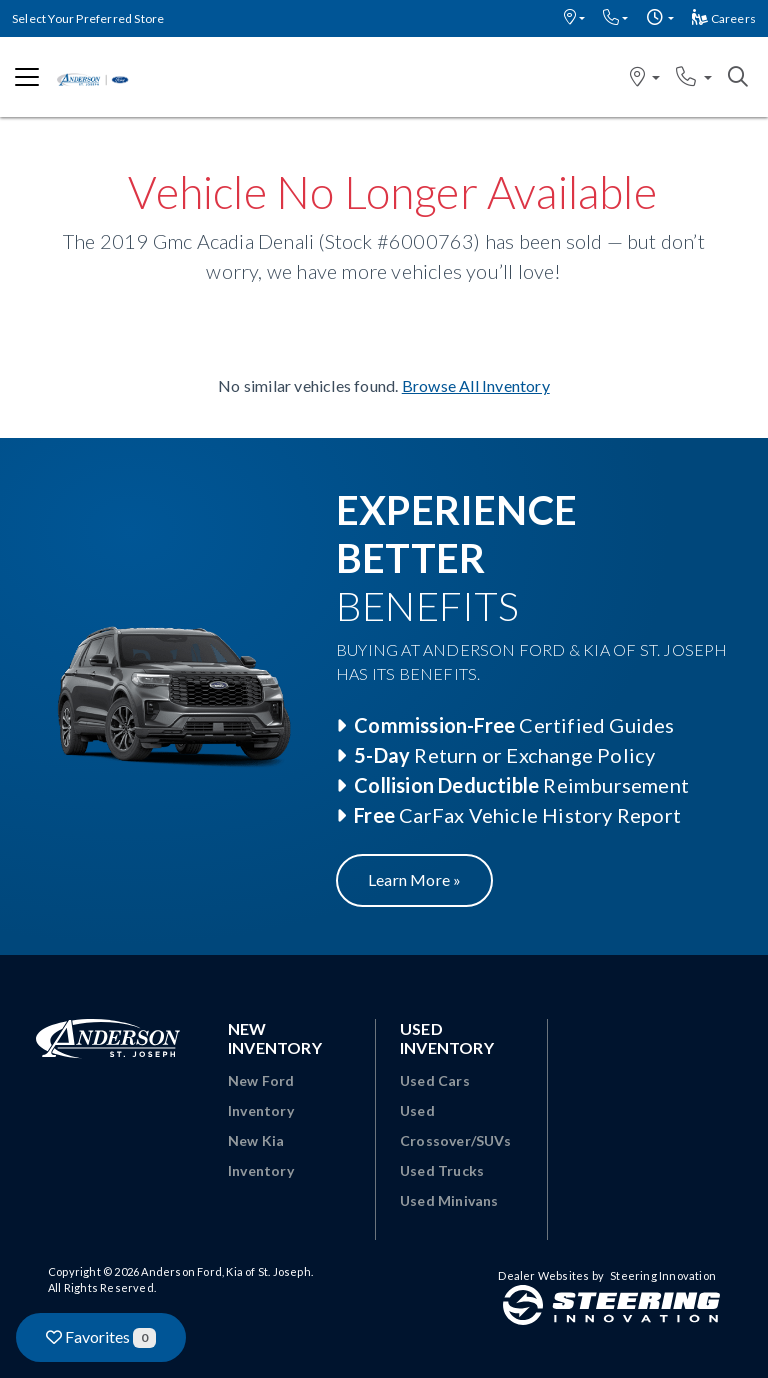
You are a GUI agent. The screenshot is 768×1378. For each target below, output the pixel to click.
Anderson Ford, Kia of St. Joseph (225, 1271)
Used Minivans (449, 1200)
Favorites (101, 1337)
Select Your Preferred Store (88, 18)
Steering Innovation (663, 1275)
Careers (724, 18)
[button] (574, 18)
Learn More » (414, 879)
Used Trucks (442, 1170)
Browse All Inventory (476, 385)
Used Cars (435, 1080)
